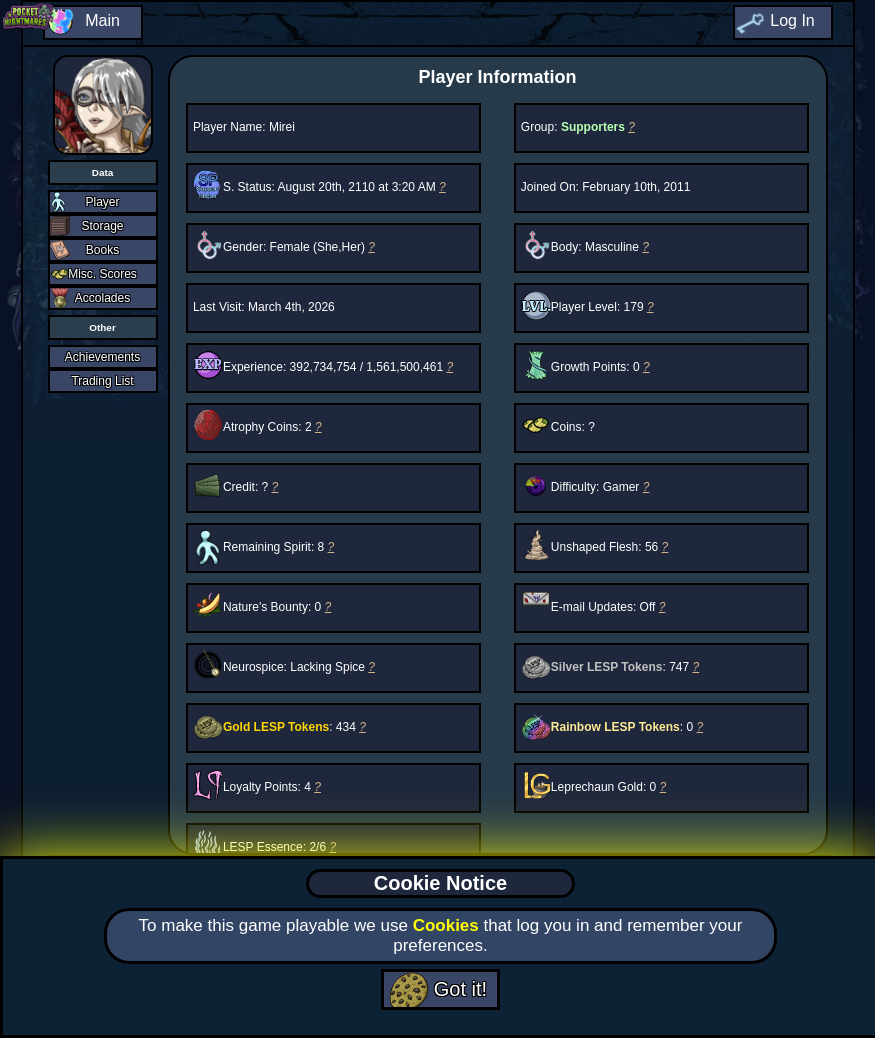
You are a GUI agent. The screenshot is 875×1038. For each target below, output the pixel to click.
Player (102, 202)
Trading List (102, 381)
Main (102, 20)
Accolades (102, 298)
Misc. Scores (102, 274)
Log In (792, 20)
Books (102, 250)
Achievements (102, 357)
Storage (102, 226)
